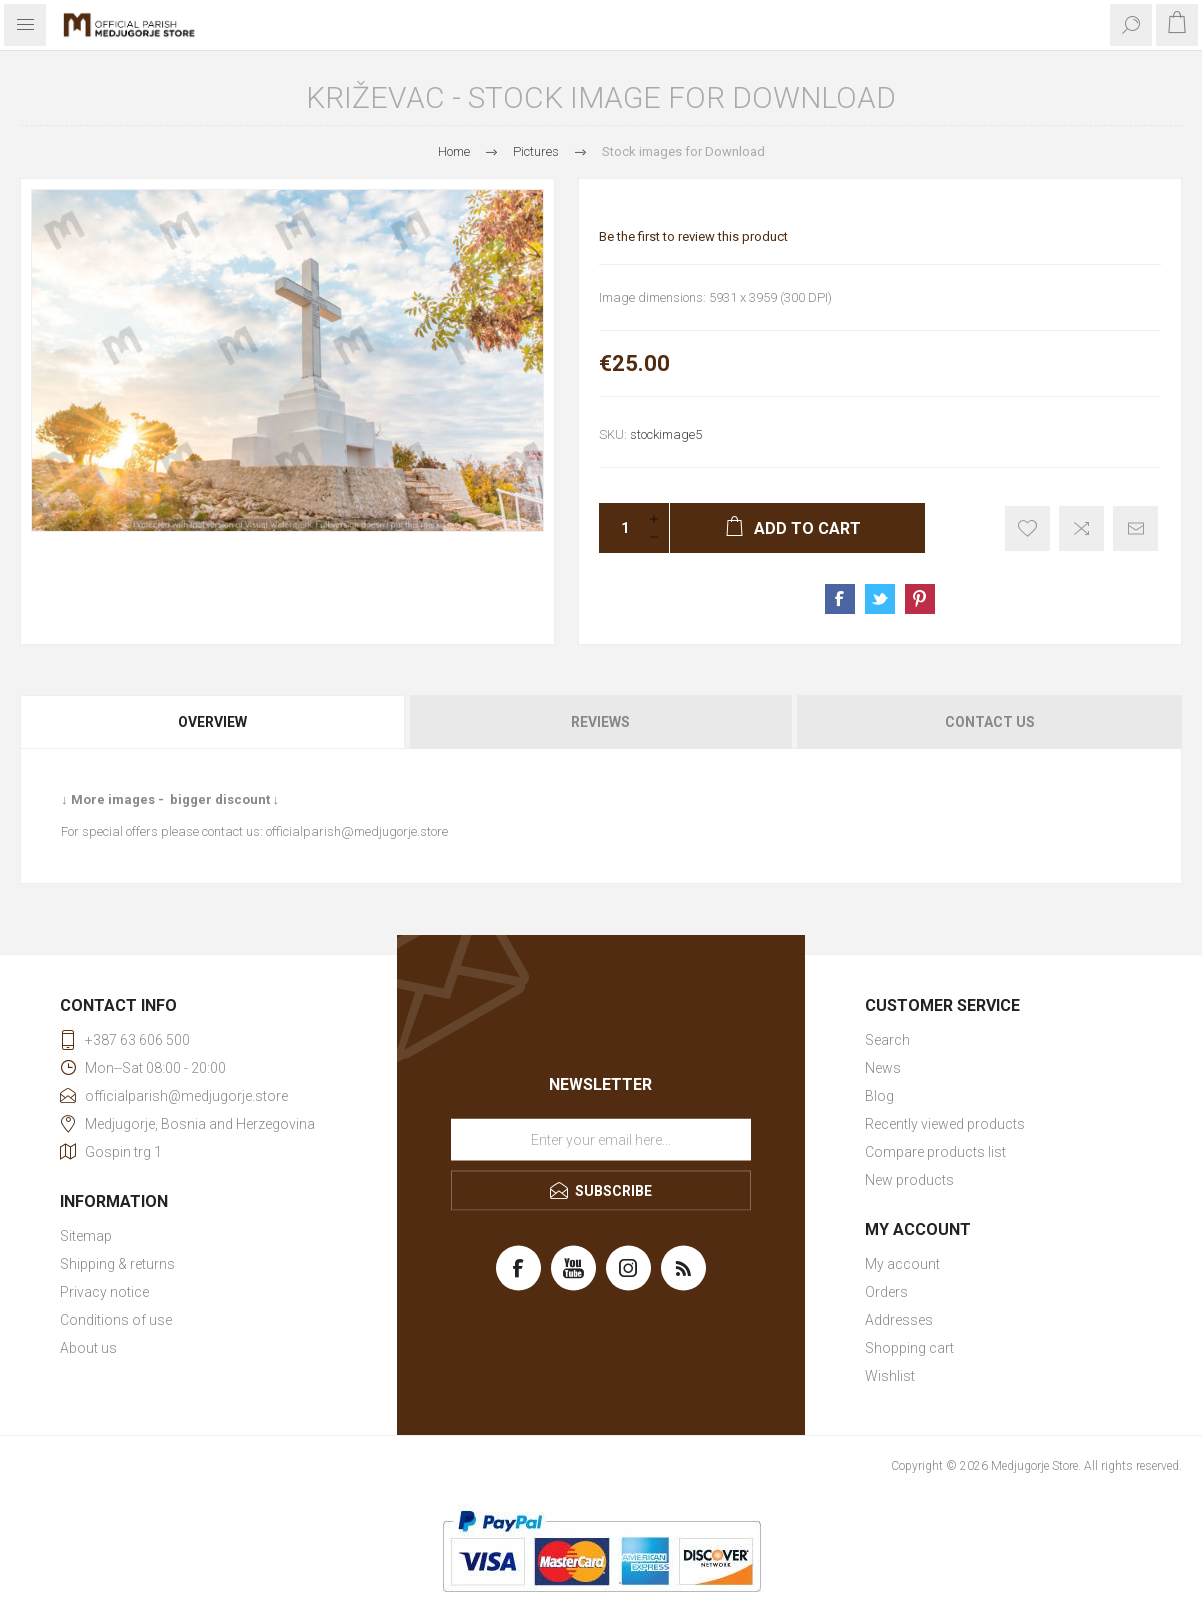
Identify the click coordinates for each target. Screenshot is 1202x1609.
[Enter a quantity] (619, 528)
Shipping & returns (117, 1264)
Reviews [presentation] (600, 722)
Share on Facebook (840, 599)
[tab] (213, 722)
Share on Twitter (880, 599)
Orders (886, 1292)
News (883, 1068)
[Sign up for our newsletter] (601, 1140)
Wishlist (890, 1376)
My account (902, 1264)
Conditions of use (116, 1320)
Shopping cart (909, 1348)
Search (887, 1040)
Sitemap (86, 1236)
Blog (879, 1096)
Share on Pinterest (920, 599)
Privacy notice (104, 1292)
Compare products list (935, 1152)
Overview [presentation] (212, 722)
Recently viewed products (945, 1124)
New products (909, 1180)
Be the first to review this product (693, 236)
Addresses (899, 1320)
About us (88, 1348)
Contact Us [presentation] (990, 722)
